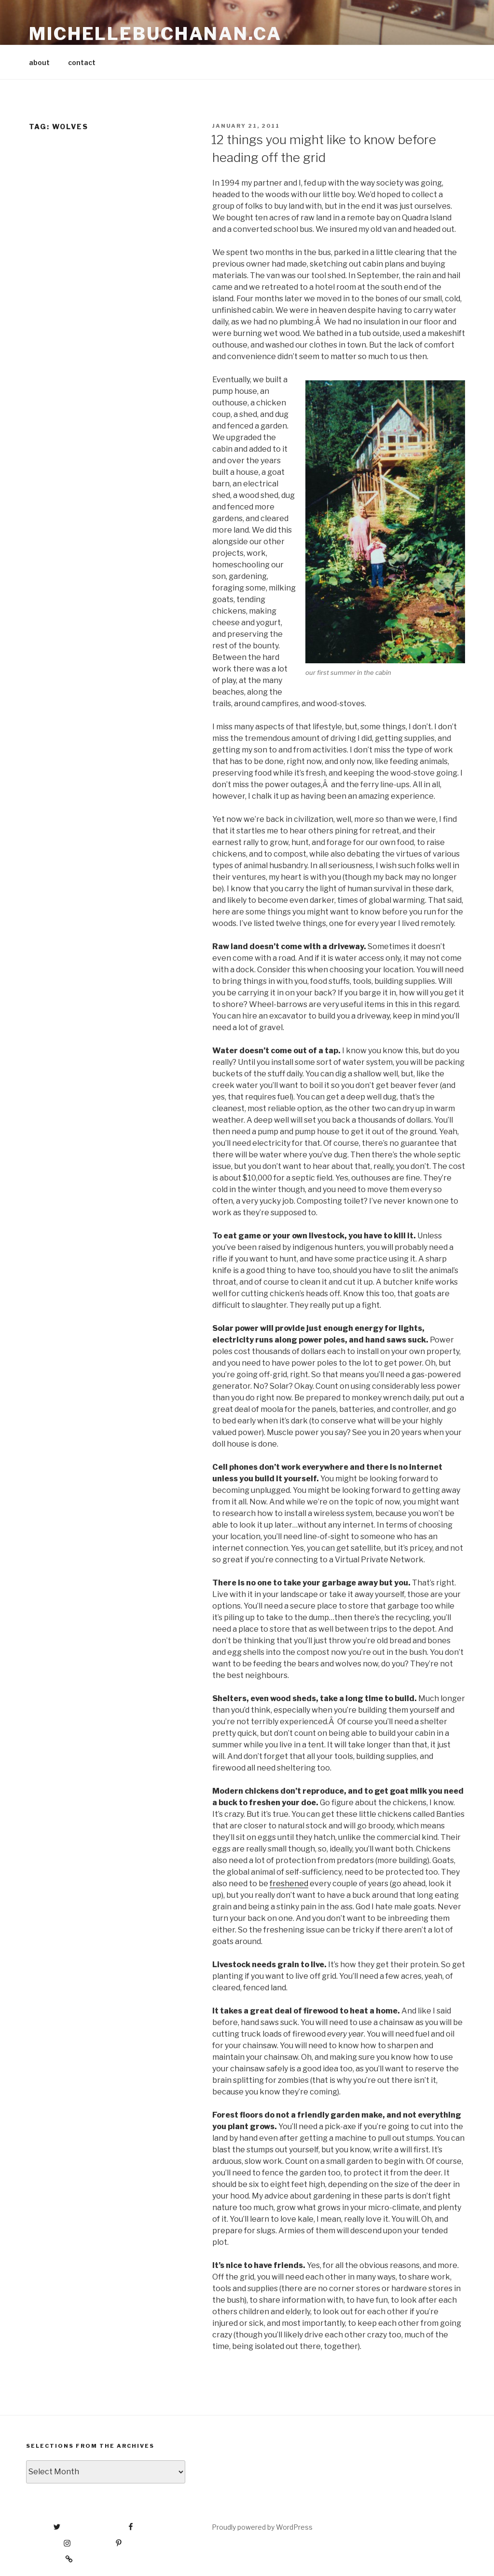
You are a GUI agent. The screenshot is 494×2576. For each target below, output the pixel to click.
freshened (289, 1883)
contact (82, 62)
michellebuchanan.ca (155, 33)
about (39, 62)
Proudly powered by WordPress (262, 2527)
